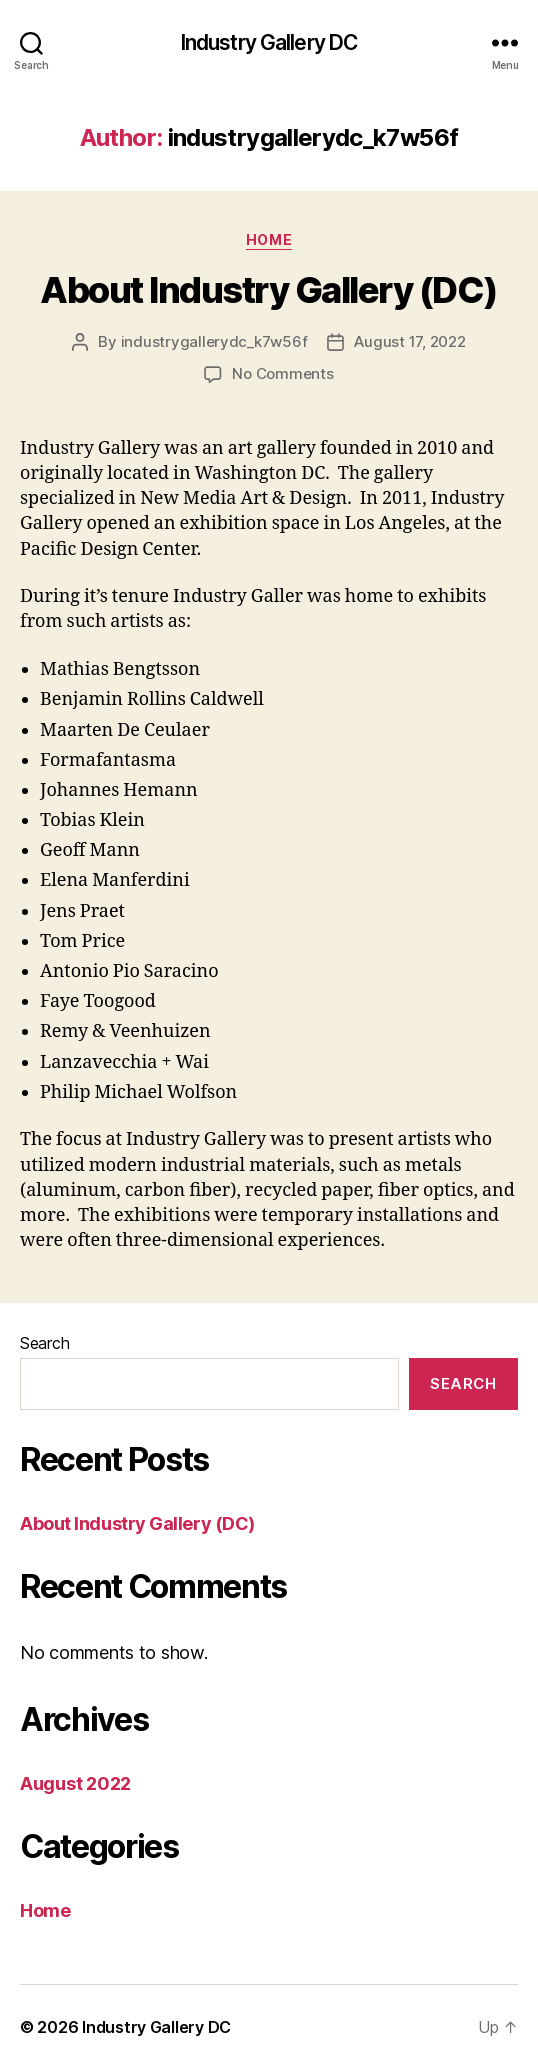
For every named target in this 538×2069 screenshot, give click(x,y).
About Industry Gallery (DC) (269, 290)
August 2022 (75, 1783)
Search (44, 1343)
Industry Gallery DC (269, 42)
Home (269, 239)
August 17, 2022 (409, 341)
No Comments (282, 373)
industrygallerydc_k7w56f (214, 341)
